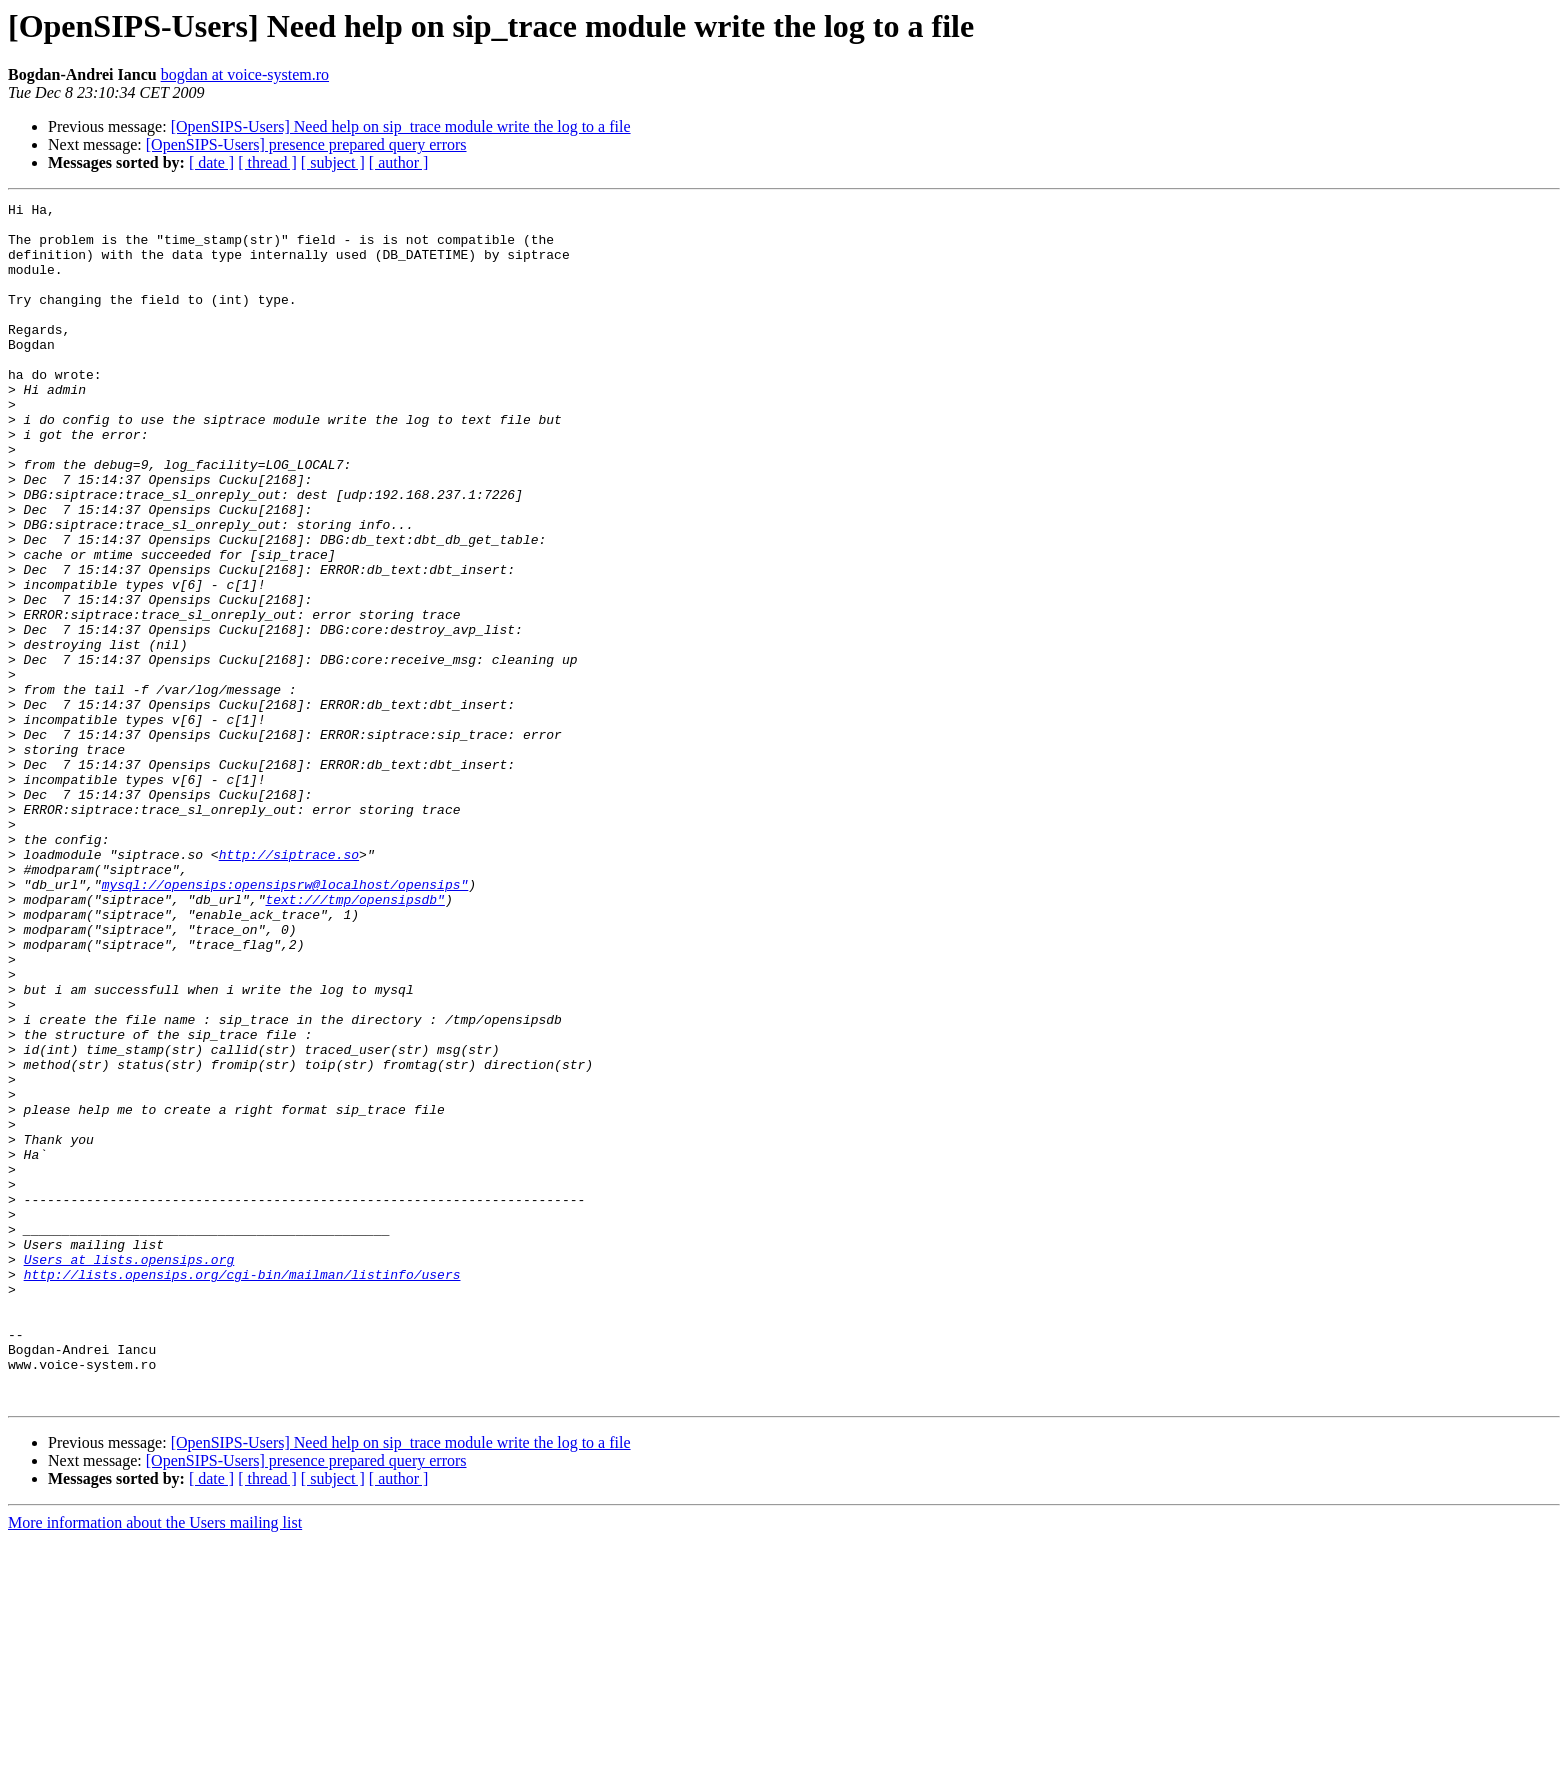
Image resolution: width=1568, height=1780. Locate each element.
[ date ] (211, 162)
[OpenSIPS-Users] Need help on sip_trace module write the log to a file (401, 126)
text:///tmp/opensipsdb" (354, 1040)
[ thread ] (267, 162)
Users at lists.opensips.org (129, 1472)
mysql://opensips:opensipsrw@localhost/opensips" (285, 1022)
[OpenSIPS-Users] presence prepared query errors (306, 144)
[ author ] (399, 162)
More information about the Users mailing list (155, 1762)
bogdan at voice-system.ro (245, 74)
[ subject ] (333, 162)
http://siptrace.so (289, 986)
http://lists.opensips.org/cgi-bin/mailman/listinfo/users (242, 1490)
